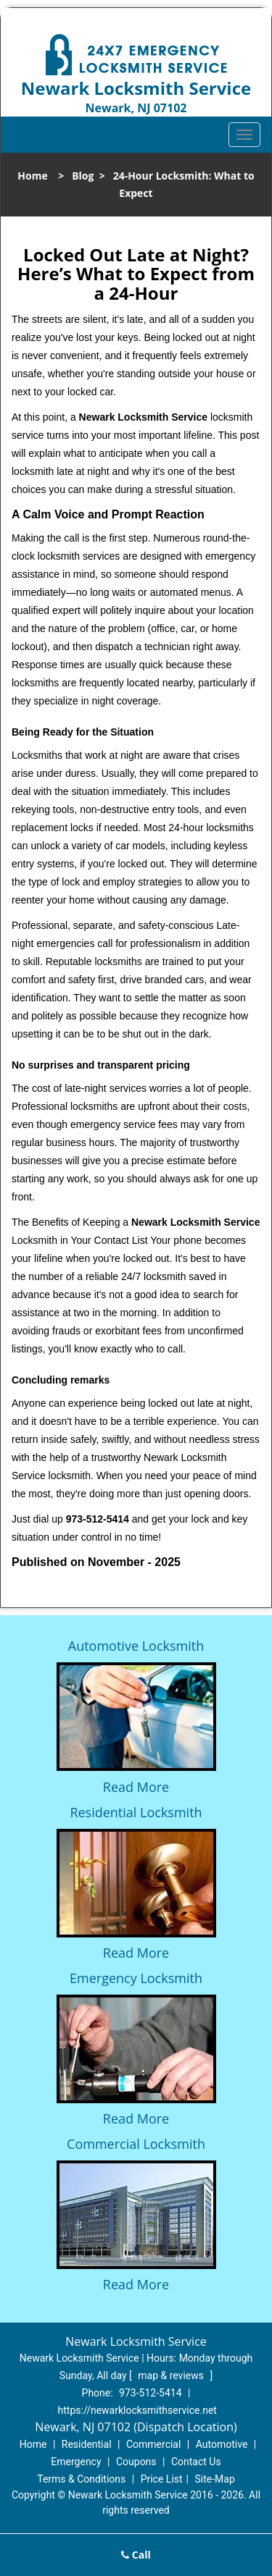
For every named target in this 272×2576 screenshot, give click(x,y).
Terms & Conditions (81, 2479)
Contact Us (196, 2461)
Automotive (222, 2444)
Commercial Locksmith (136, 2143)
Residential (87, 2444)
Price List (162, 2479)
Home (32, 175)
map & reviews (172, 2375)
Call (136, 2555)
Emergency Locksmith (136, 1978)
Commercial (153, 2444)
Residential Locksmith (136, 1812)
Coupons (136, 2461)
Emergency (76, 2461)
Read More (136, 1787)
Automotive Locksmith (136, 1645)
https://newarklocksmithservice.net (137, 2410)
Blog (83, 175)
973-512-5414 (150, 2393)
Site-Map (215, 2479)
